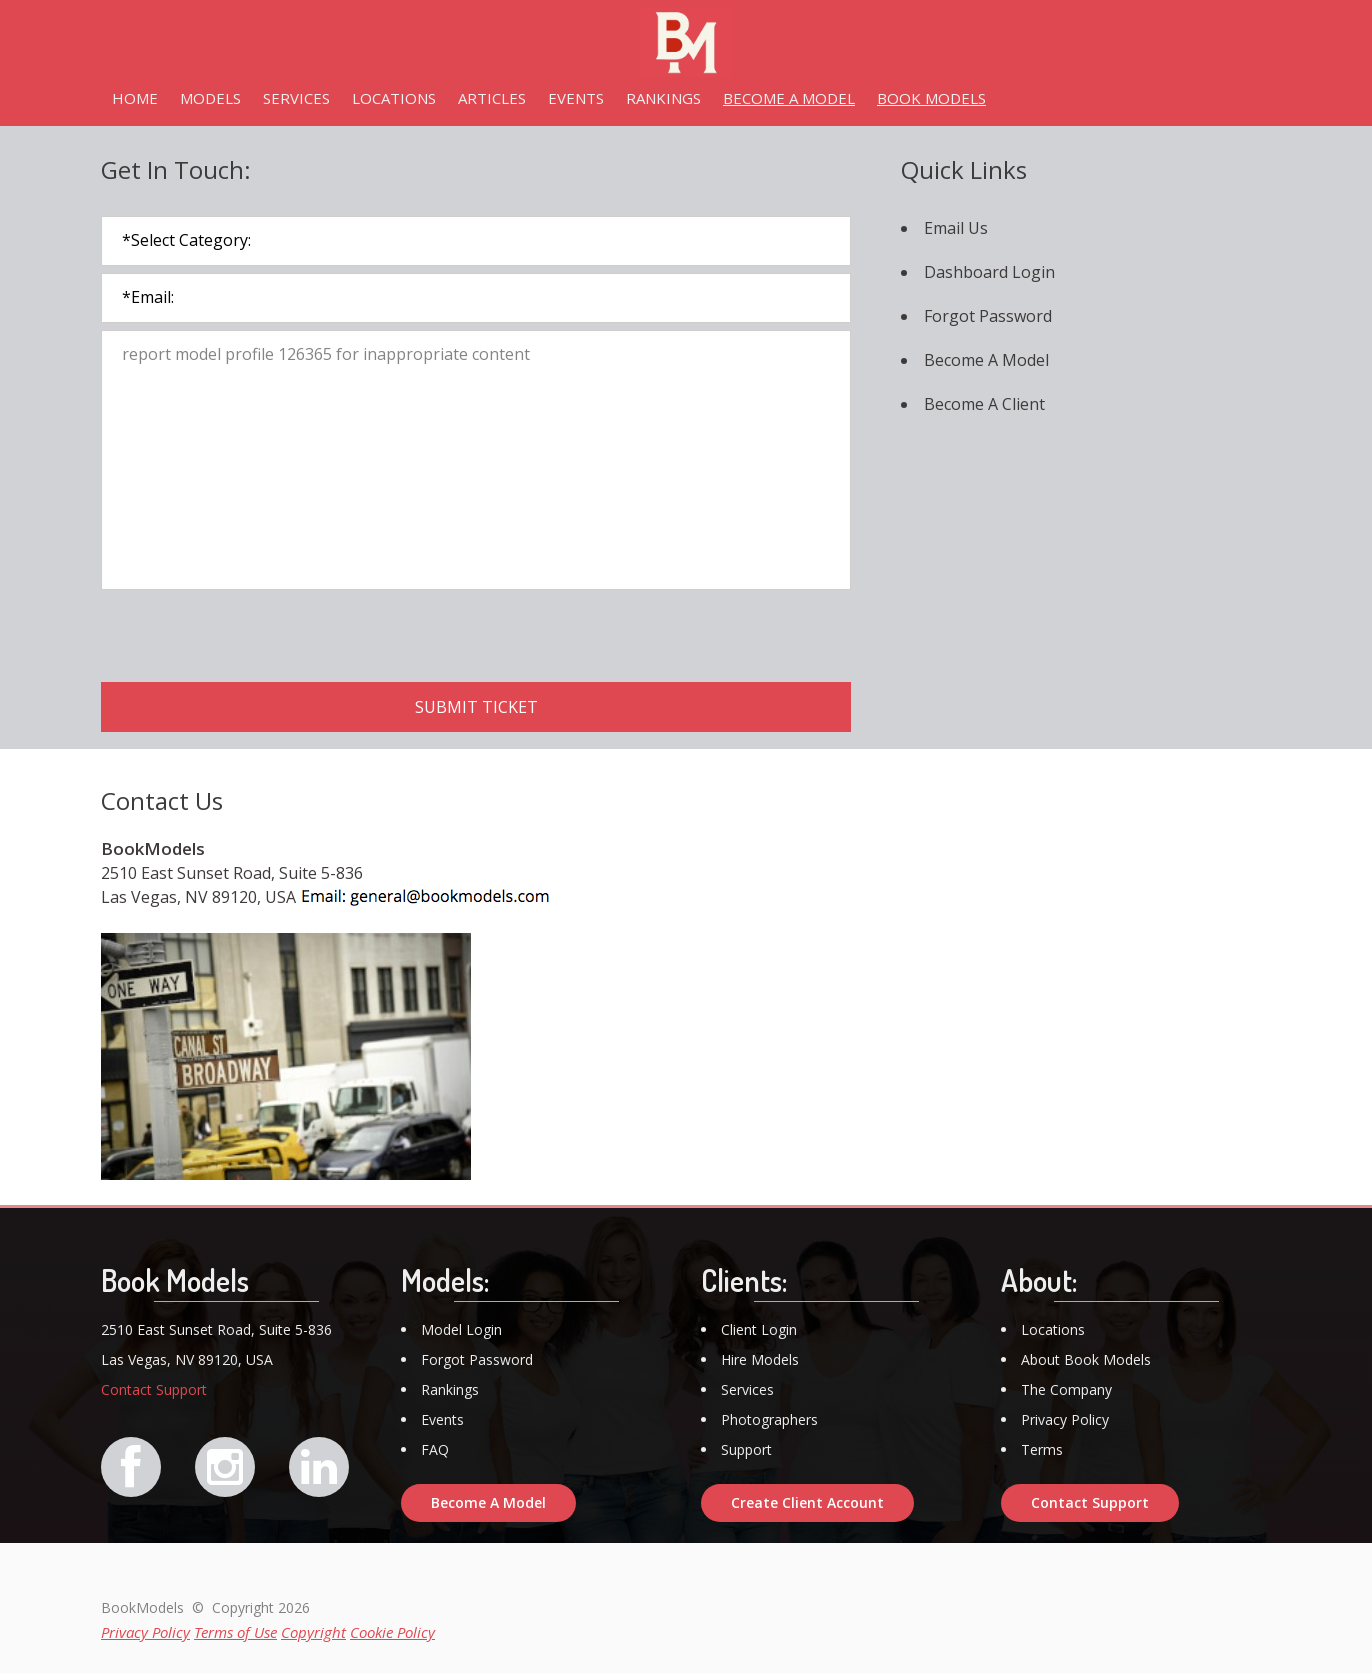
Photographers (769, 1419)
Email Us (956, 228)
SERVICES (296, 98)
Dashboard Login (989, 272)
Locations (1053, 1329)
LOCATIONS (394, 98)
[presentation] (253, 636)
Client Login (759, 1329)
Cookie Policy (392, 1632)
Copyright (313, 1632)
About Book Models (1086, 1359)
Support (746, 1449)
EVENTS (576, 98)
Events (442, 1419)
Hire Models (760, 1359)
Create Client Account (807, 1502)
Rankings (450, 1389)
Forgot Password (988, 316)
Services (747, 1389)
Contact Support (154, 1389)
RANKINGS (663, 98)
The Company (1066, 1389)
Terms (1042, 1449)
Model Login (461, 1329)
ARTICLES (492, 98)
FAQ (435, 1449)
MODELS (210, 98)
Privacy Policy (1065, 1419)
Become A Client (984, 404)
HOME (135, 98)
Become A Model (986, 360)
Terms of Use (235, 1632)
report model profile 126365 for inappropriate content (476, 460)
